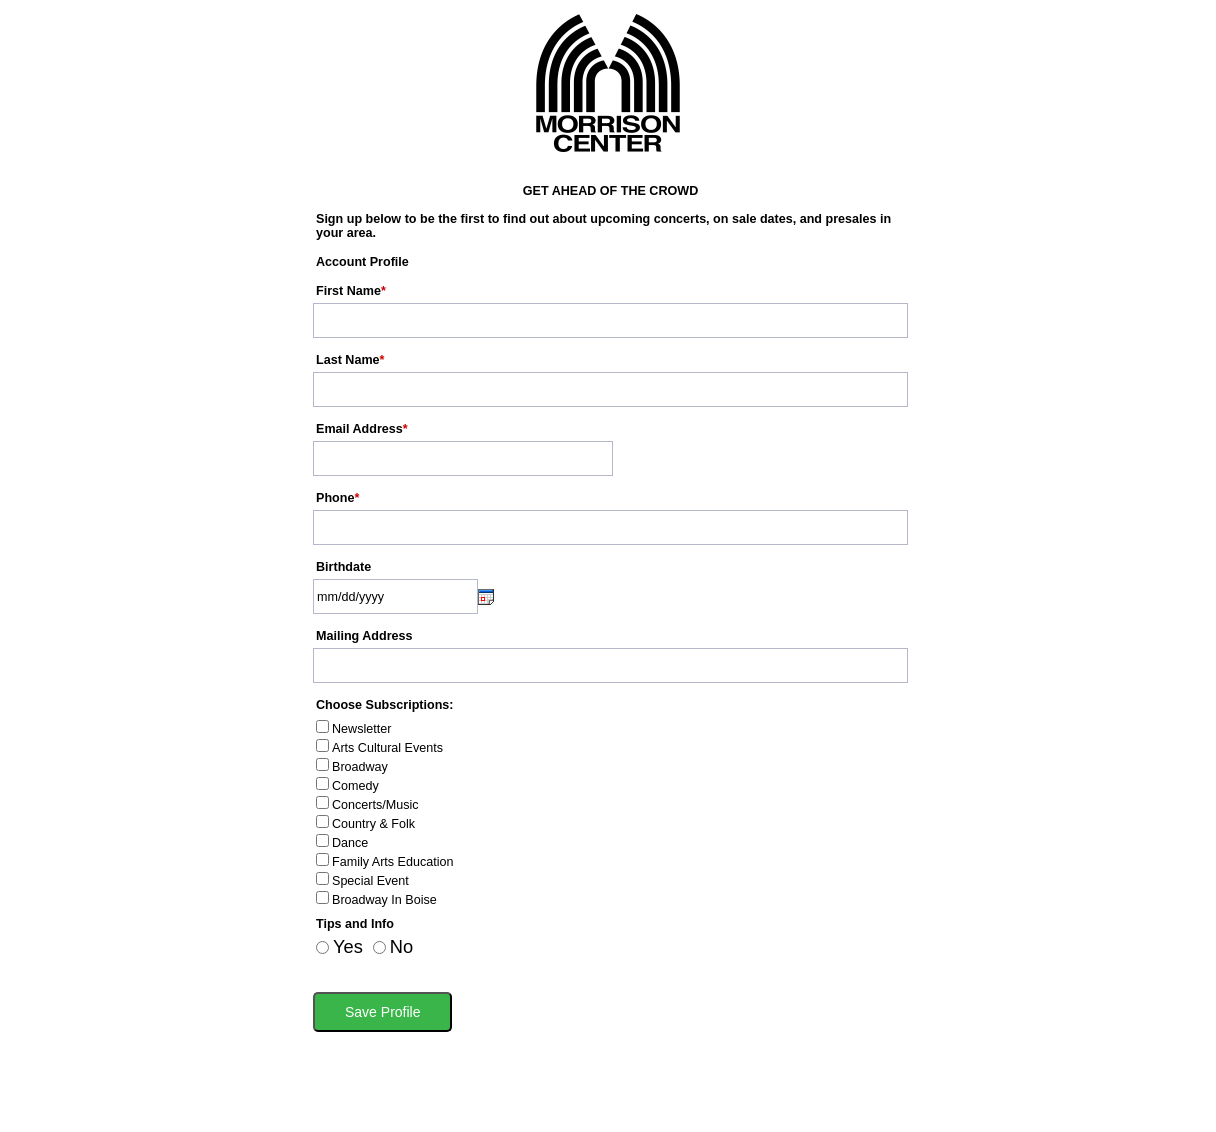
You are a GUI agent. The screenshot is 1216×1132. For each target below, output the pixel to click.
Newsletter (361, 729)
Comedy (355, 786)
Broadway (360, 767)
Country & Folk (373, 824)
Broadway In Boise (384, 900)
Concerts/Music (375, 805)
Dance (350, 843)
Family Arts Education (392, 862)
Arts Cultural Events (387, 748)
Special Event (370, 881)
